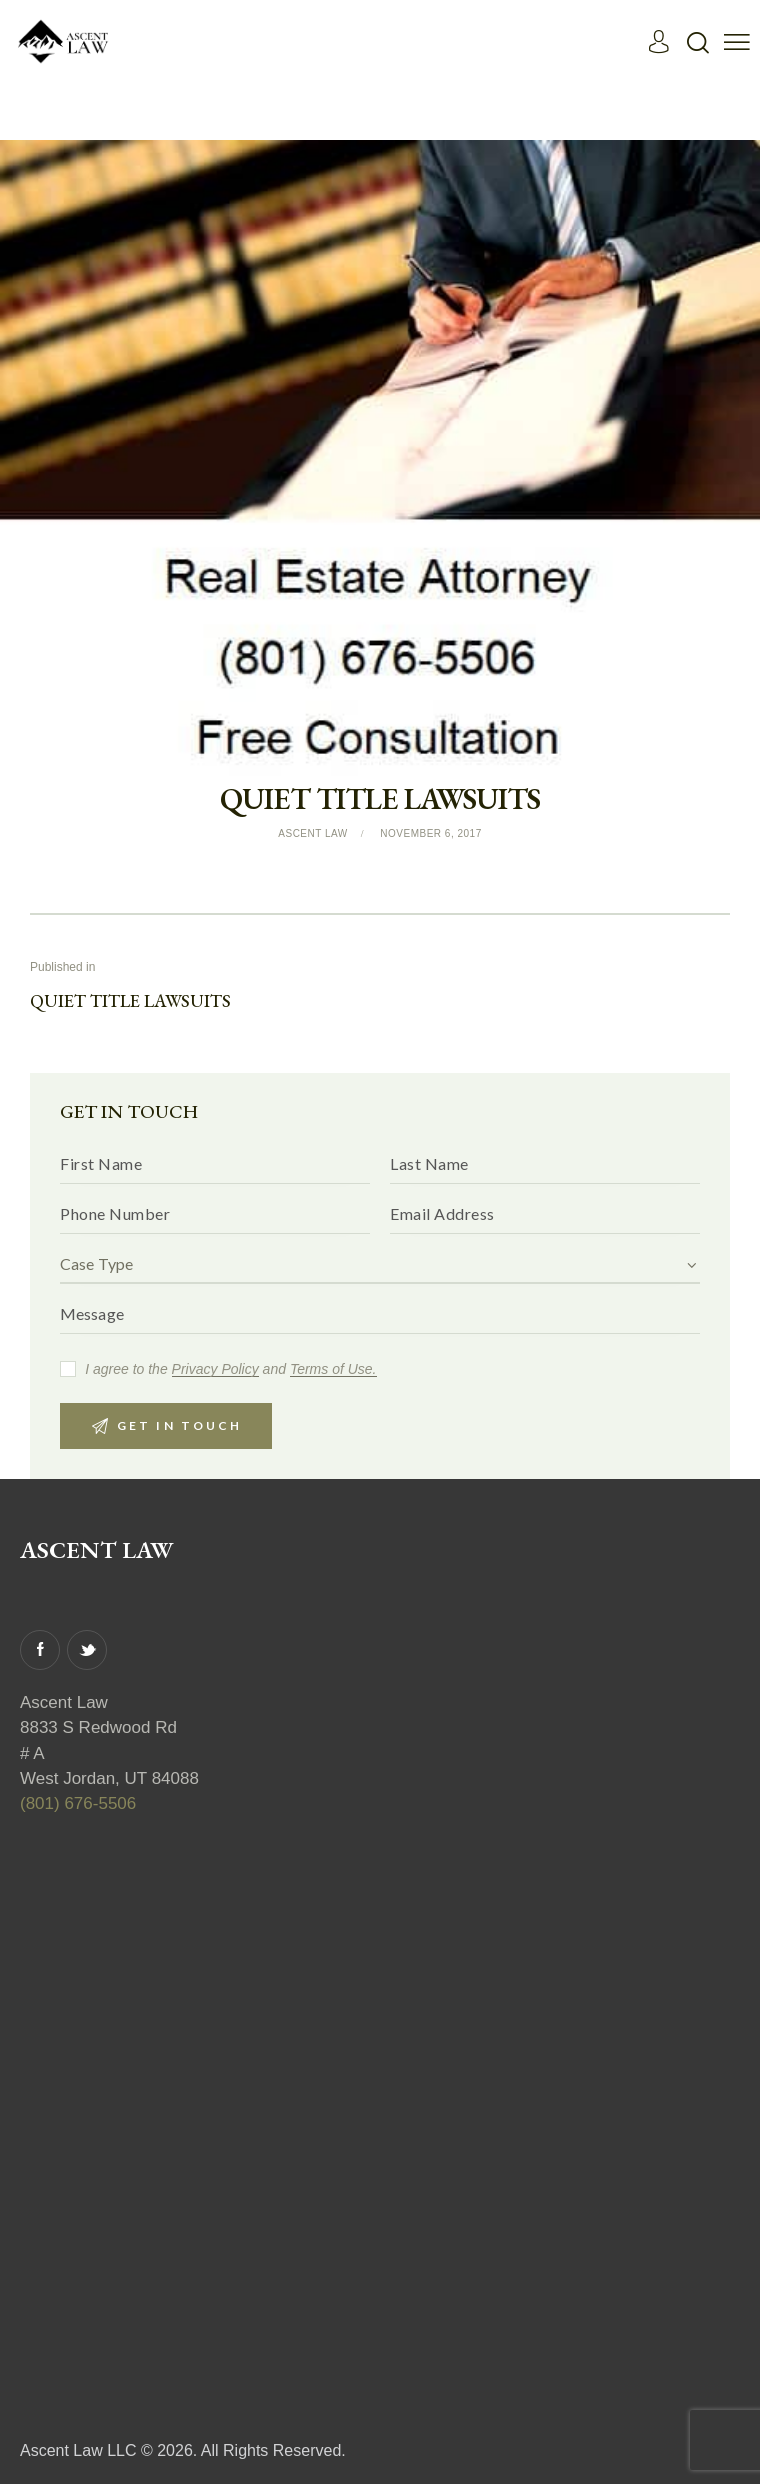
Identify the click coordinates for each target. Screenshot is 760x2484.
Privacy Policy (215, 1369)
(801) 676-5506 (78, 1804)
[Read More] (65, 40)
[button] (737, 41)
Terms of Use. (333, 1369)
